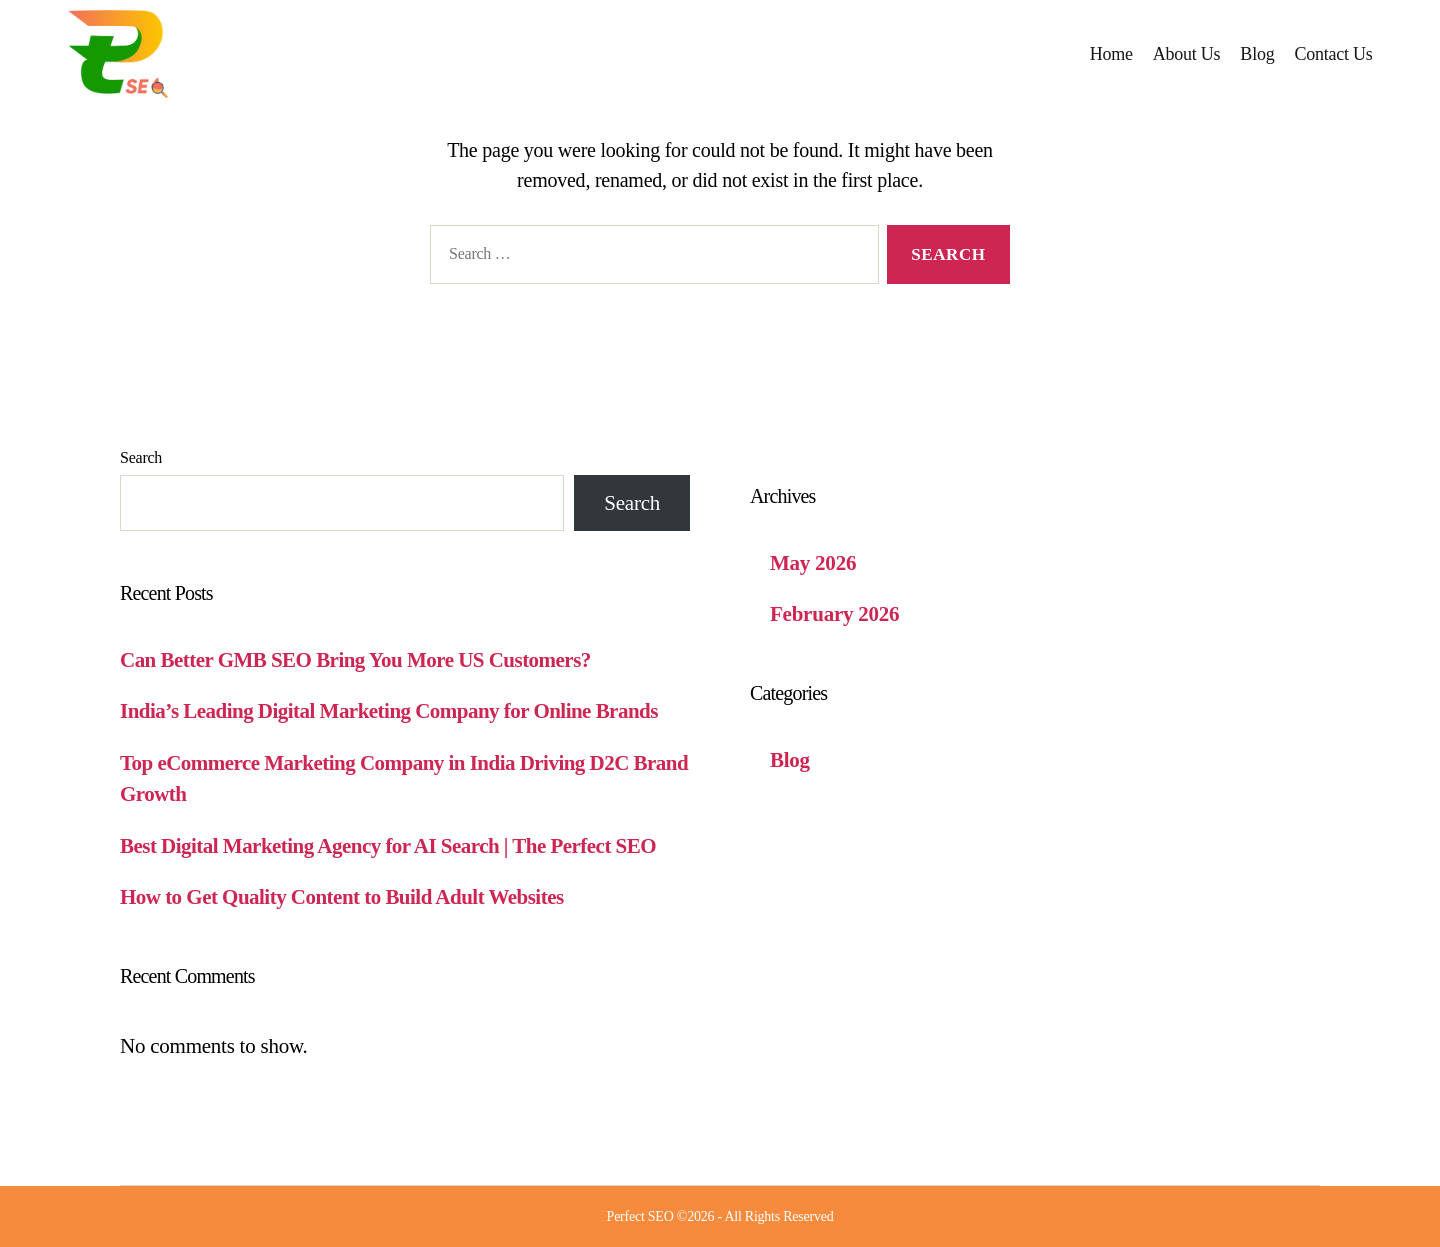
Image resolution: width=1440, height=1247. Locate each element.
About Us (1187, 54)
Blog (1257, 54)
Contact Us (1333, 54)
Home (1111, 54)
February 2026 (834, 614)
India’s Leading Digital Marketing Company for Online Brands (389, 711)
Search (141, 457)
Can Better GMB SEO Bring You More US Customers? (355, 660)
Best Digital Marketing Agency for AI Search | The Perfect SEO (388, 846)
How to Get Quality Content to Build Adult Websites (342, 897)
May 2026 (813, 563)
